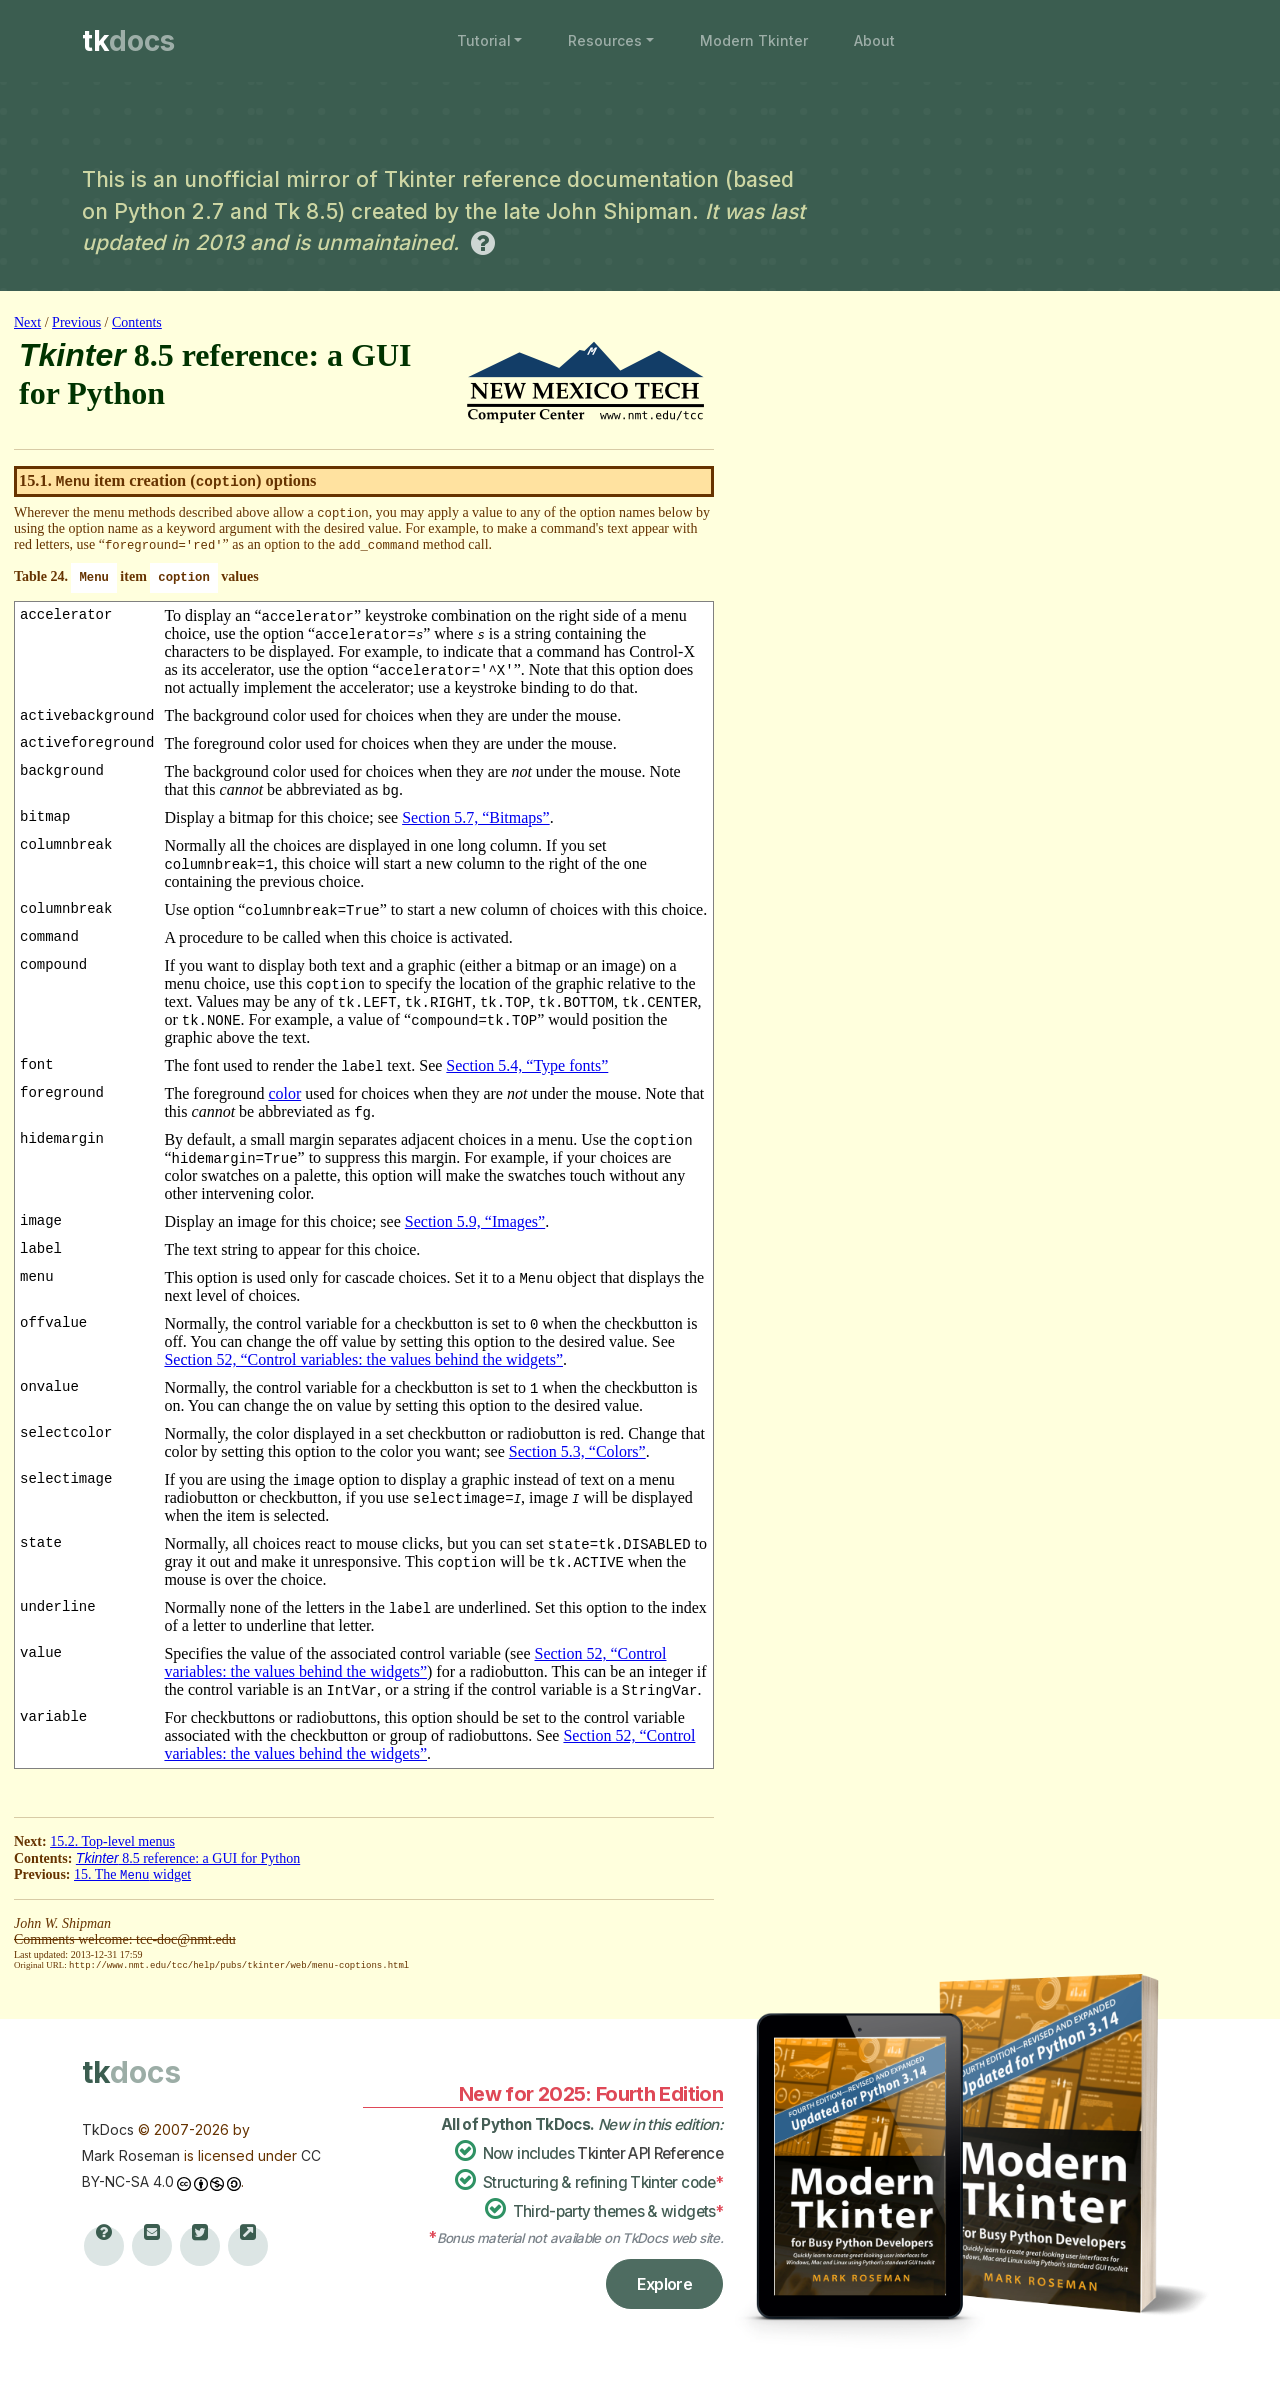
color (284, 1093)
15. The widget (132, 1874)
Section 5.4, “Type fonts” (527, 1065)
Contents (137, 322)
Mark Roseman (131, 2154)
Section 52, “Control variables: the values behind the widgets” (363, 1359)
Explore (664, 2283)
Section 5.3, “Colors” (577, 1451)
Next (27, 322)
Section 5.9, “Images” (475, 1221)
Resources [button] (605, 40)
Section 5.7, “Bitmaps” (476, 817)
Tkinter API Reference (650, 2152)
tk (128, 41)
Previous (76, 322)
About (874, 40)
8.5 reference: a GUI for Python (188, 1858)
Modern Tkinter (754, 40)
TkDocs (108, 2128)
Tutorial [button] (484, 40)
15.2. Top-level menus (112, 1841)
